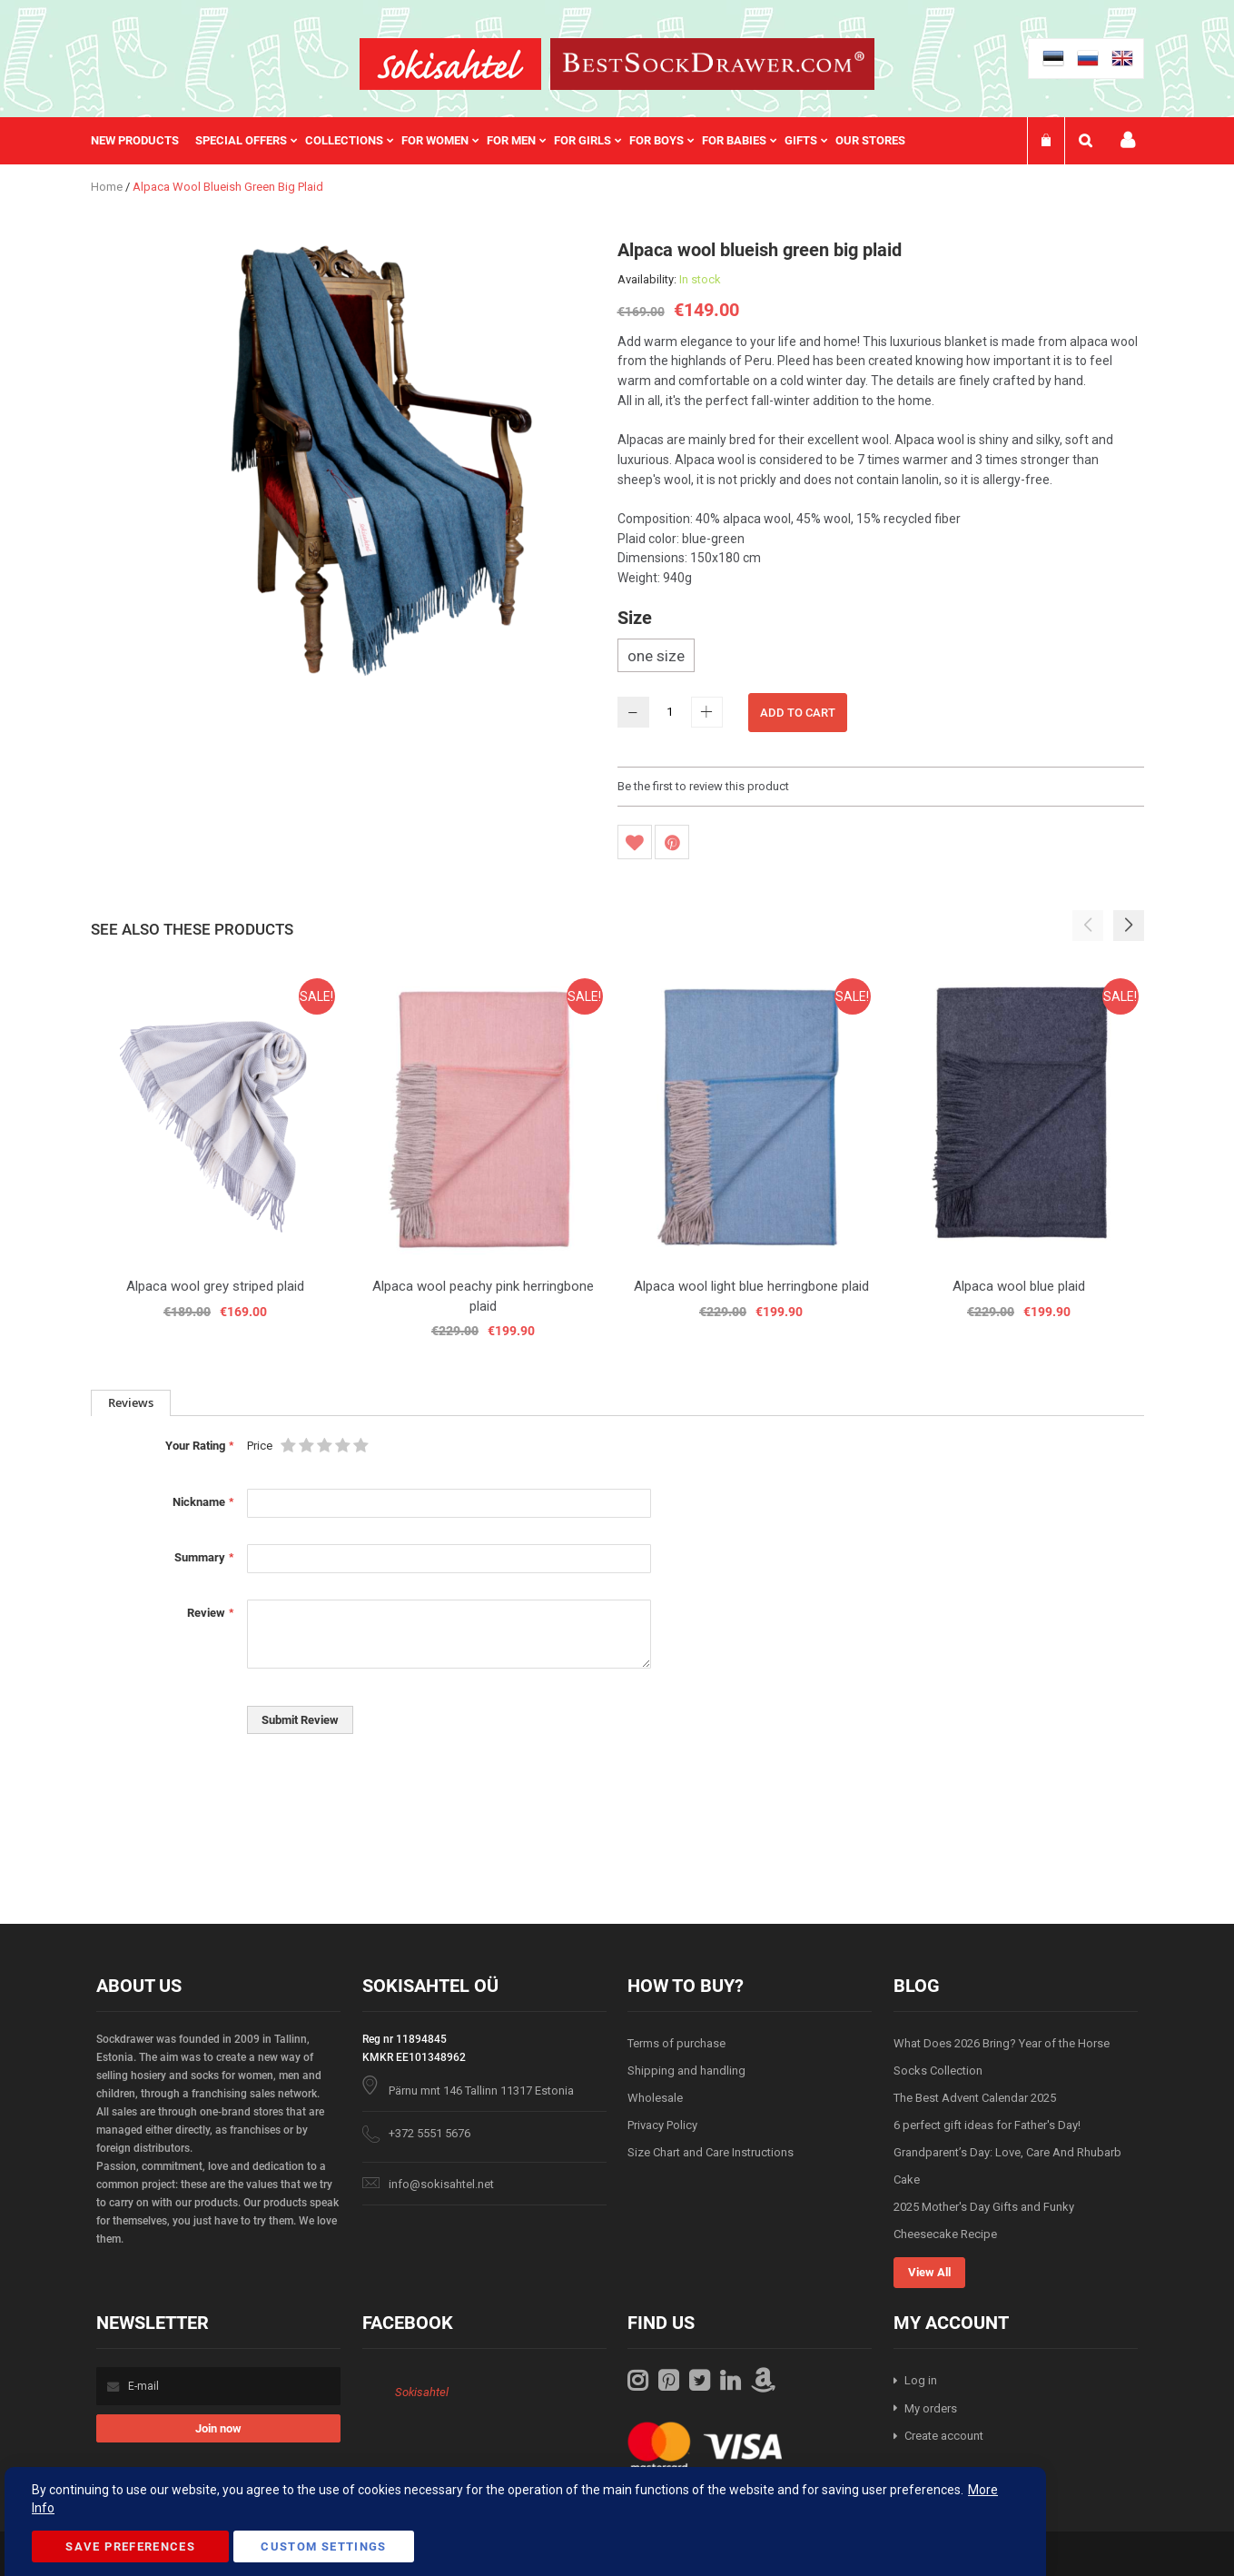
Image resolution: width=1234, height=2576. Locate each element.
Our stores (870, 140)
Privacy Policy (662, 2125)
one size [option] (656, 656)
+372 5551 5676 (429, 2133)
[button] (1128, 925)
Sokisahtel (422, 2392)
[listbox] (880, 658)
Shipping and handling (686, 2070)
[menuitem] (143, 140)
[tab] (131, 1403)
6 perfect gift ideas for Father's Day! (987, 2125)
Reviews (130, 1402)
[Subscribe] (218, 2428)
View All (929, 2272)
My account (1127, 140)
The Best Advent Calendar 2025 (974, 2098)
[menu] (507, 140)
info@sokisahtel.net (441, 2184)
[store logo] (450, 64)
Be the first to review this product (703, 786)
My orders (930, 2408)
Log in (920, 2380)
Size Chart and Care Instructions (710, 2152)
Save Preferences (130, 2546)
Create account (943, 2435)
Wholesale (655, 2098)
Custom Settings (323, 2546)
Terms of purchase (676, 2043)
